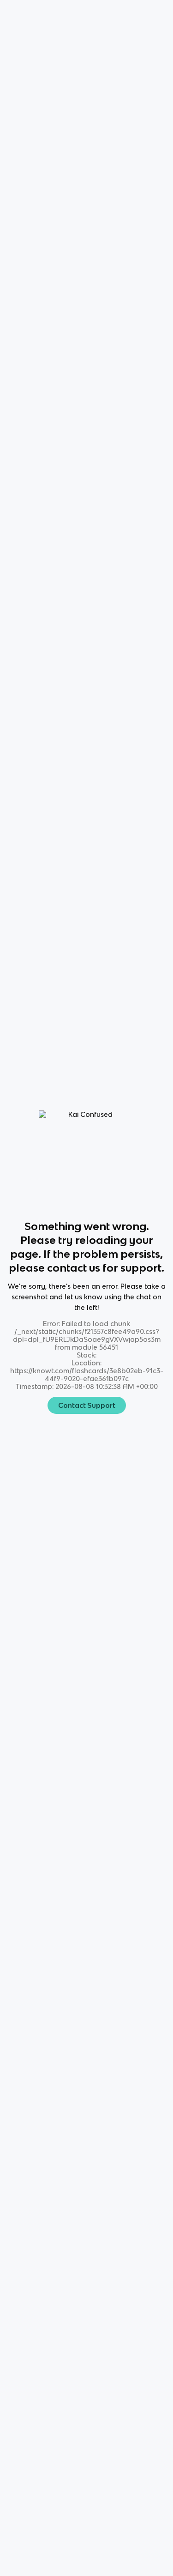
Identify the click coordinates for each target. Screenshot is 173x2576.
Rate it (95, 93)
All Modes (33, 745)
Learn (82, 745)
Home (14, 39)
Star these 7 (136, 1053)
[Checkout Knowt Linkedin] (139, 2447)
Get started (140, 12)
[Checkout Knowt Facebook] (87, 2447)
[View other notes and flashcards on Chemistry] (37, 705)
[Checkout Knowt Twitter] (113, 2447)
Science (47, 39)
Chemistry (85, 39)
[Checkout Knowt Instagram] (60, 2447)
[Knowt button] (148, 124)
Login (96, 12)
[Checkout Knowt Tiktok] (34, 2447)
